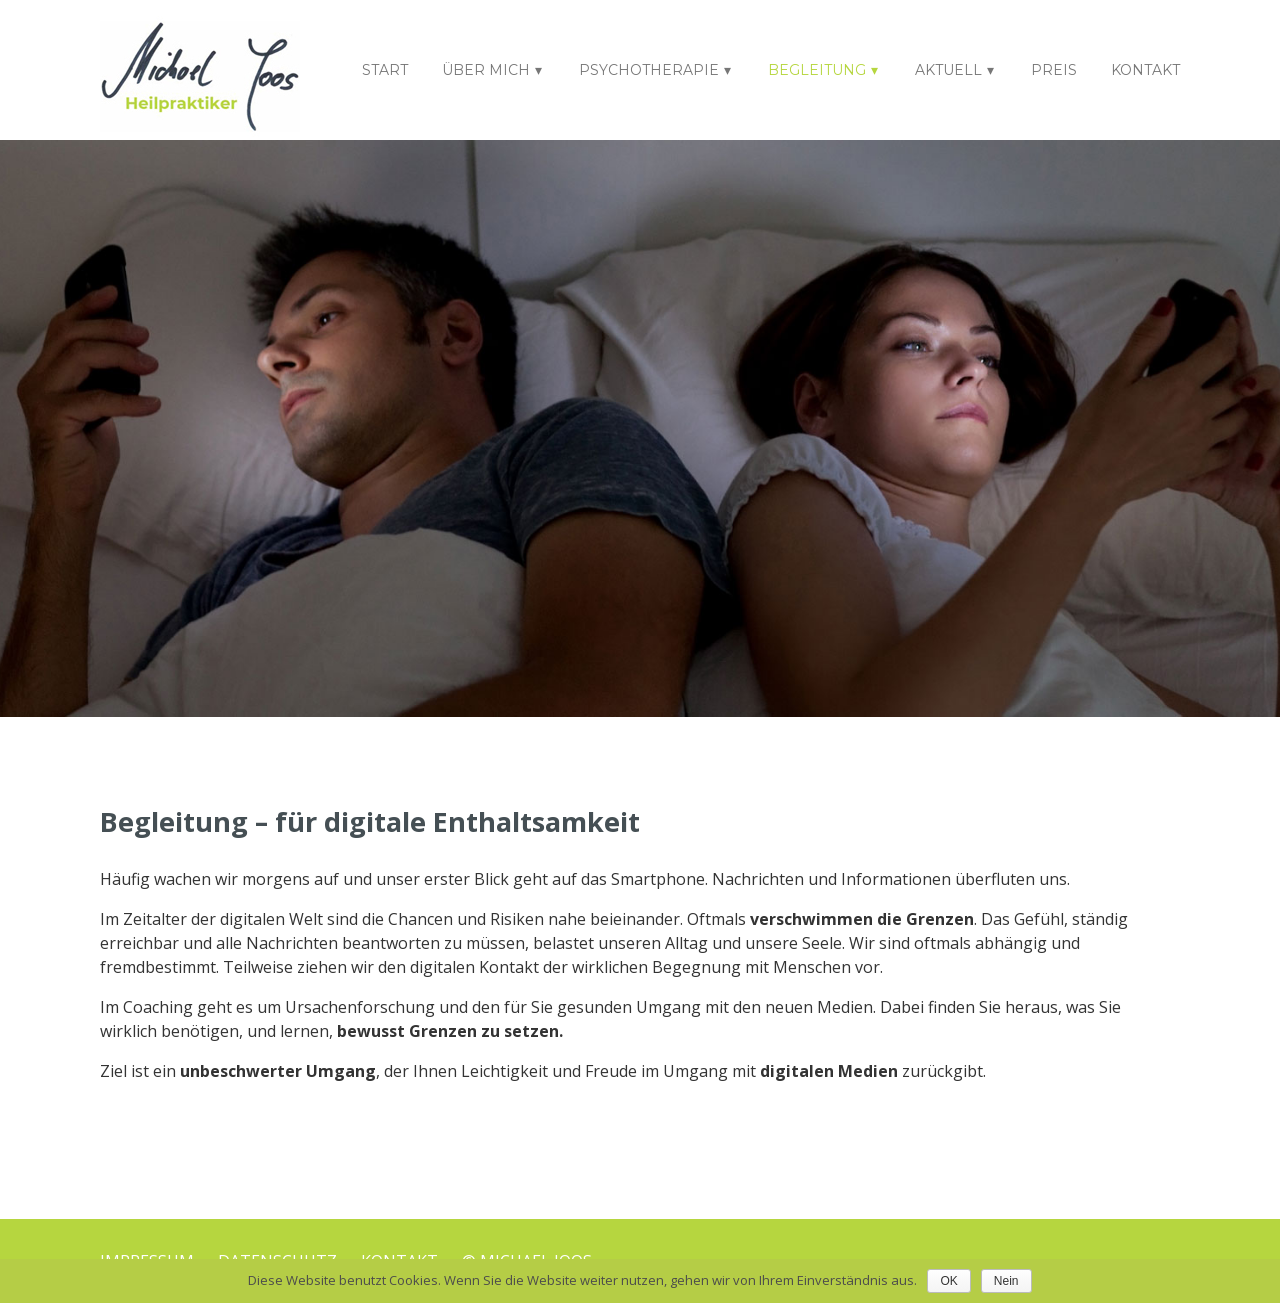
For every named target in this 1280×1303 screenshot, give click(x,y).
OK (948, 1281)
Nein (1006, 1281)
